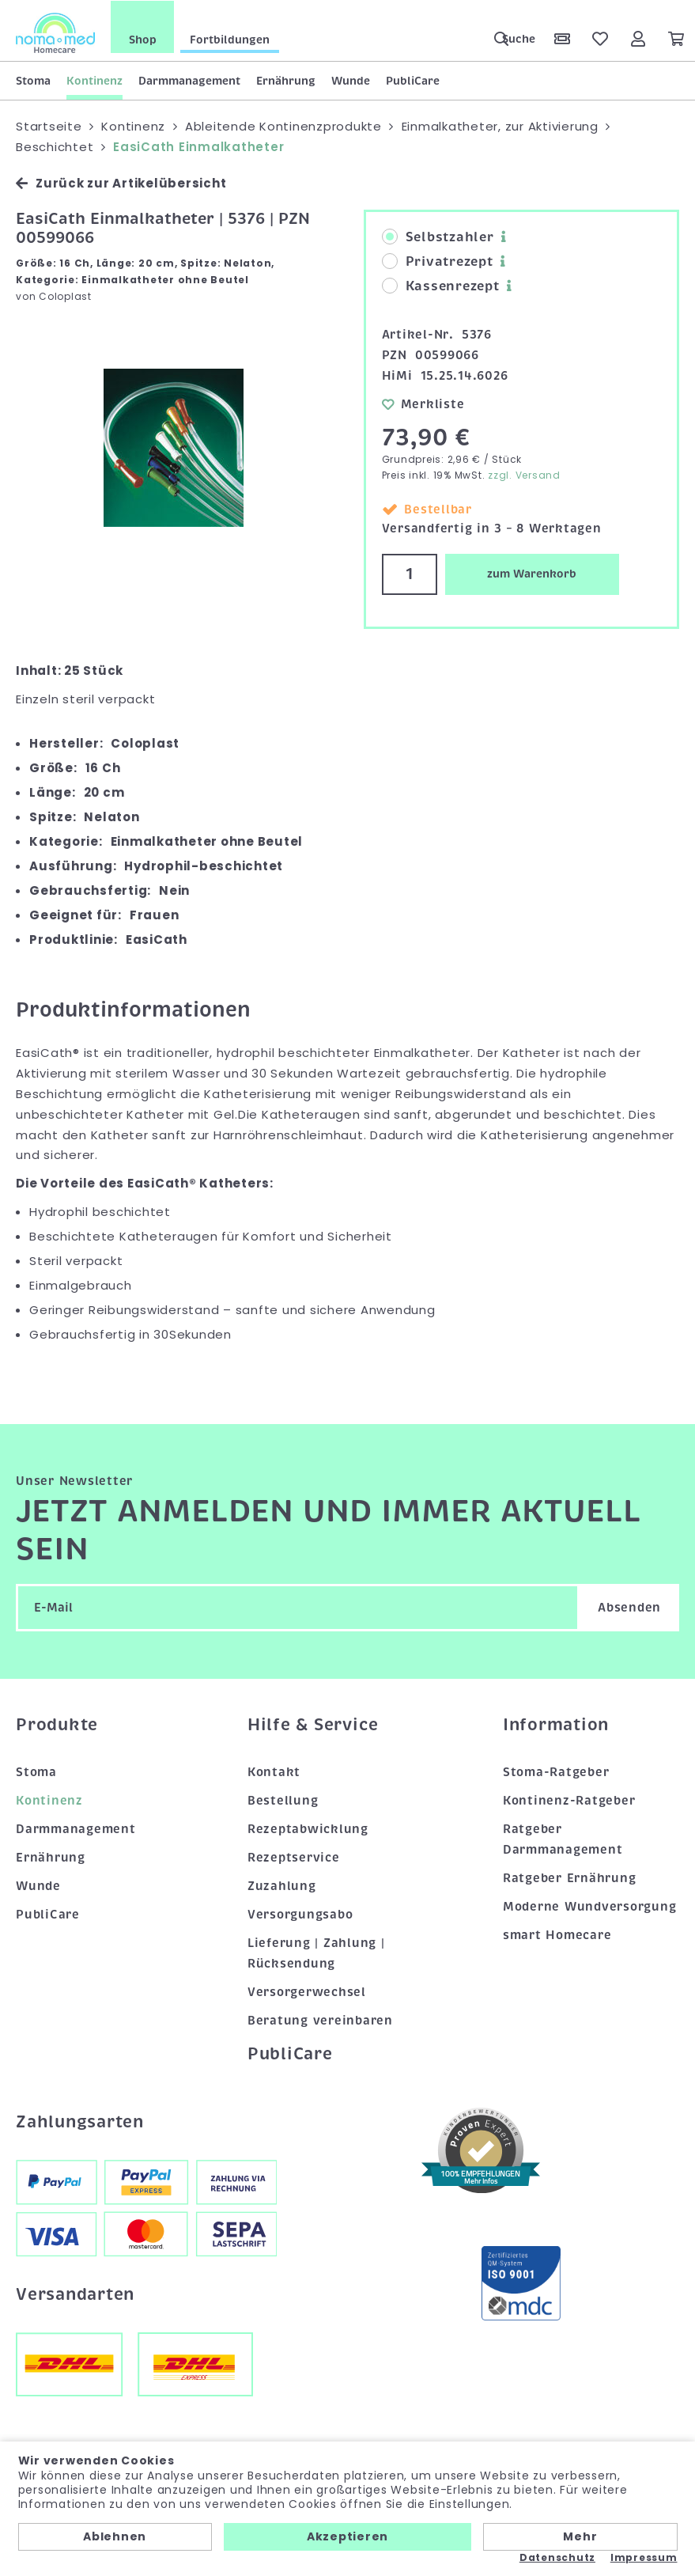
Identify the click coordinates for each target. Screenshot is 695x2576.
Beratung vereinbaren (320, 2019)
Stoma (33, 80)
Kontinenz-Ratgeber (569, 1800)
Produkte (57, 1724)
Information (556, 1724)
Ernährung (285, 80)
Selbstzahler (438, 236)
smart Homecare (557, 1934)
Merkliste (423, 403)
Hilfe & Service (313, 1724)
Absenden (629, 1607)
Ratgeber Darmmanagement (563, 1838)
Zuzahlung (281, 1885)
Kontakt (273, 1771)
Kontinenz (94, 80)
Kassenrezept (441, 286)
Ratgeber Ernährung (569, 1877)
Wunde (350, 80)
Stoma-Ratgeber (556, 1771)
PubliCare (413, 80)
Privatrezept (437, 261)
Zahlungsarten (80, 2121)
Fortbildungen (230, 39)
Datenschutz (557, 2557)
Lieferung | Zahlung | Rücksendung (316, 1952)
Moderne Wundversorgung (590, 1906)
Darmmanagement (189, 80)
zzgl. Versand (524, 474)
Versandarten (75, 2292)
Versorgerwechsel (306, 1990)
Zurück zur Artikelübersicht (121, 182)
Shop (143, 39)
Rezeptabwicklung (307, 1828)
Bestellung (283, 1800)
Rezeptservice (293, 1857)
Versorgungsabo (300, 1914)
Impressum (644, 2557)
